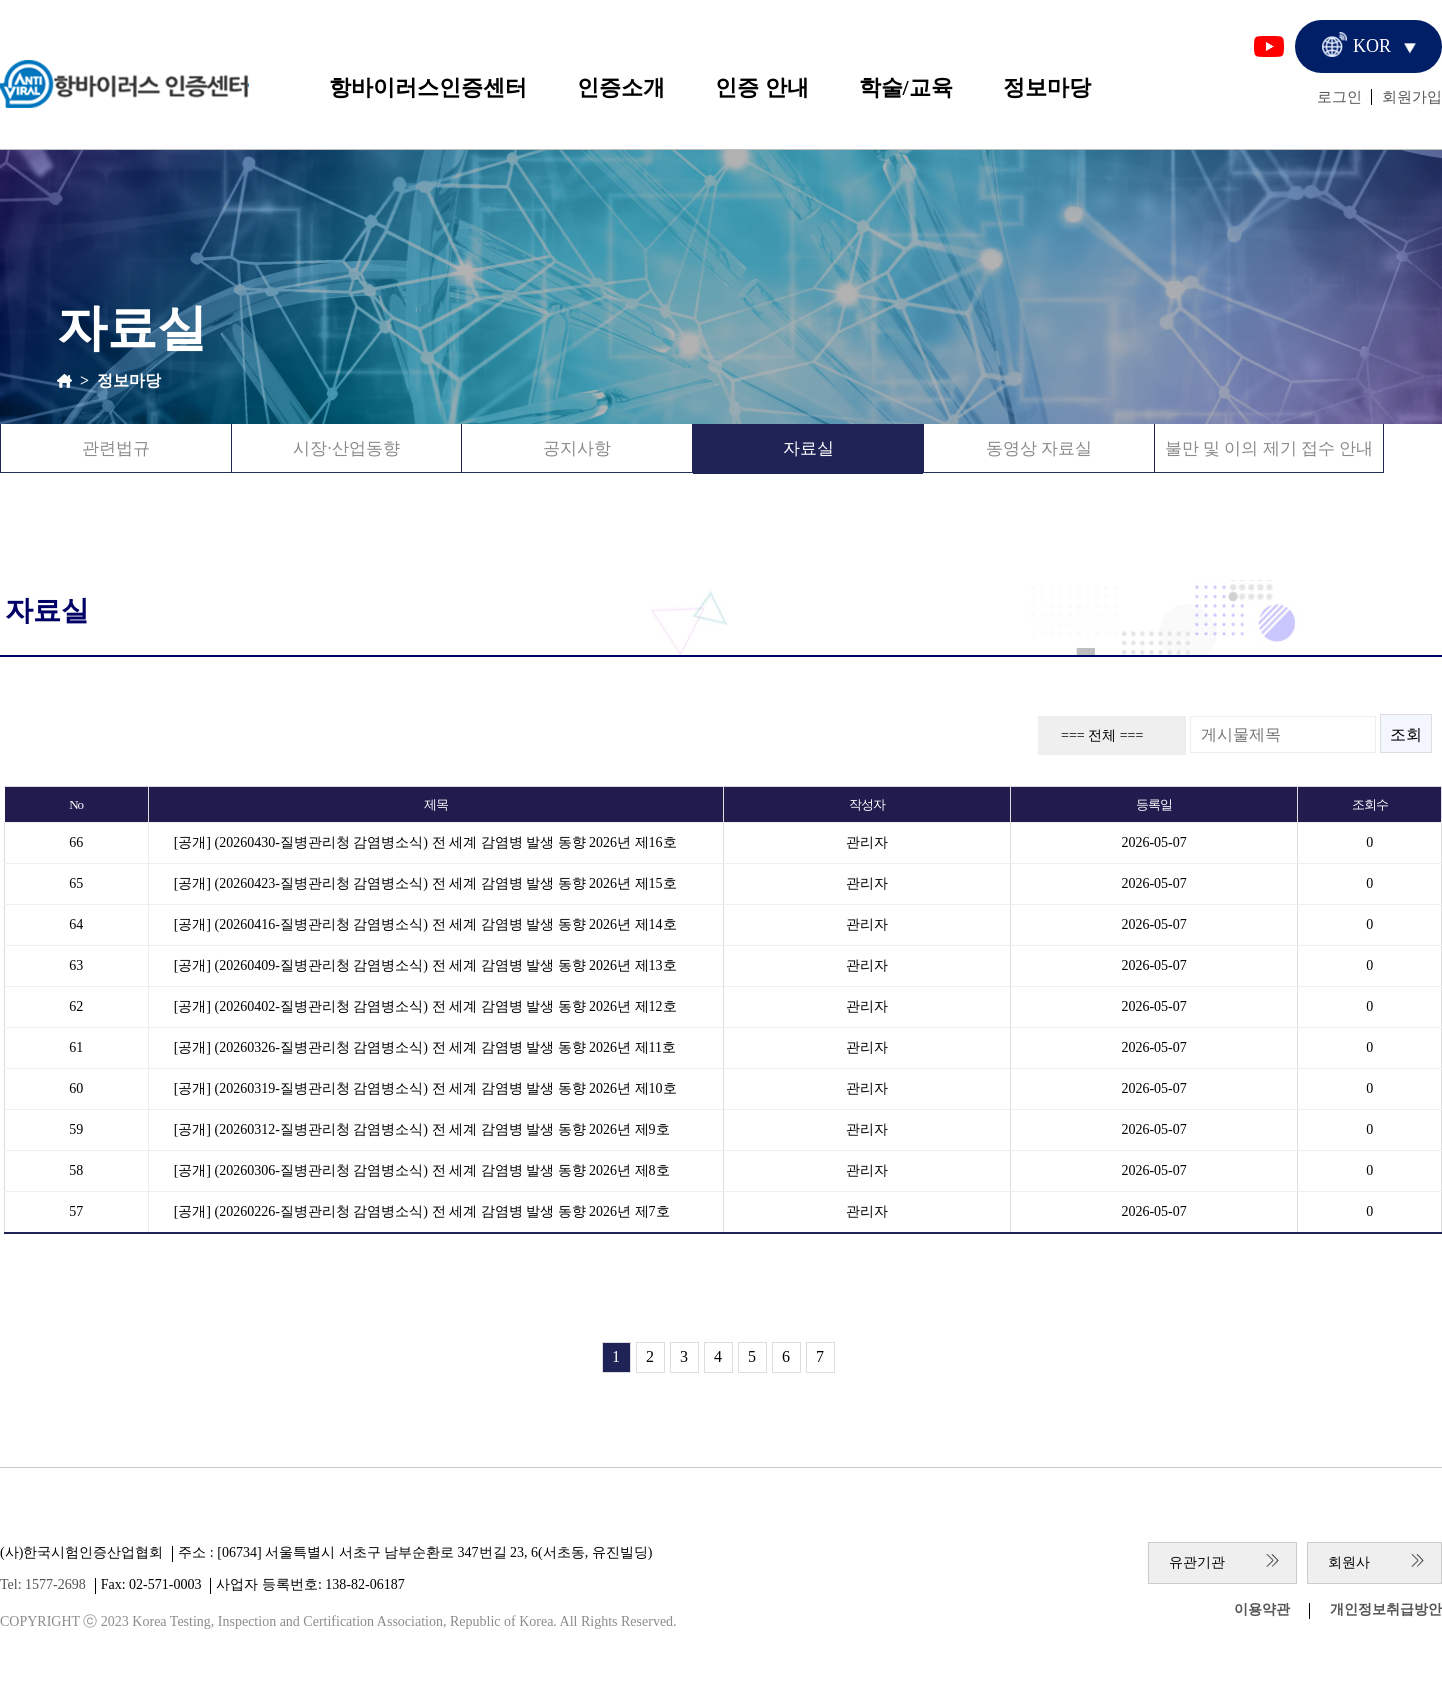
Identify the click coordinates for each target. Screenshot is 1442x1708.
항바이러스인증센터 (428, 87)
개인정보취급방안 (1386, 1609)
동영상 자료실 (1039, 448)
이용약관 (1262, 1609)
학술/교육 (906, 87)
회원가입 (1412, 97)
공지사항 (577, 448)
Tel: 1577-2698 (43, 1584)
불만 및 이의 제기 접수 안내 (1269, 448)
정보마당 (1047, 87)
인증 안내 (762, 87)
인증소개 (621, 87)
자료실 (808, 448)
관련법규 (116, 448)
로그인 (1339, 97)
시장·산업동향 (346, 448)
